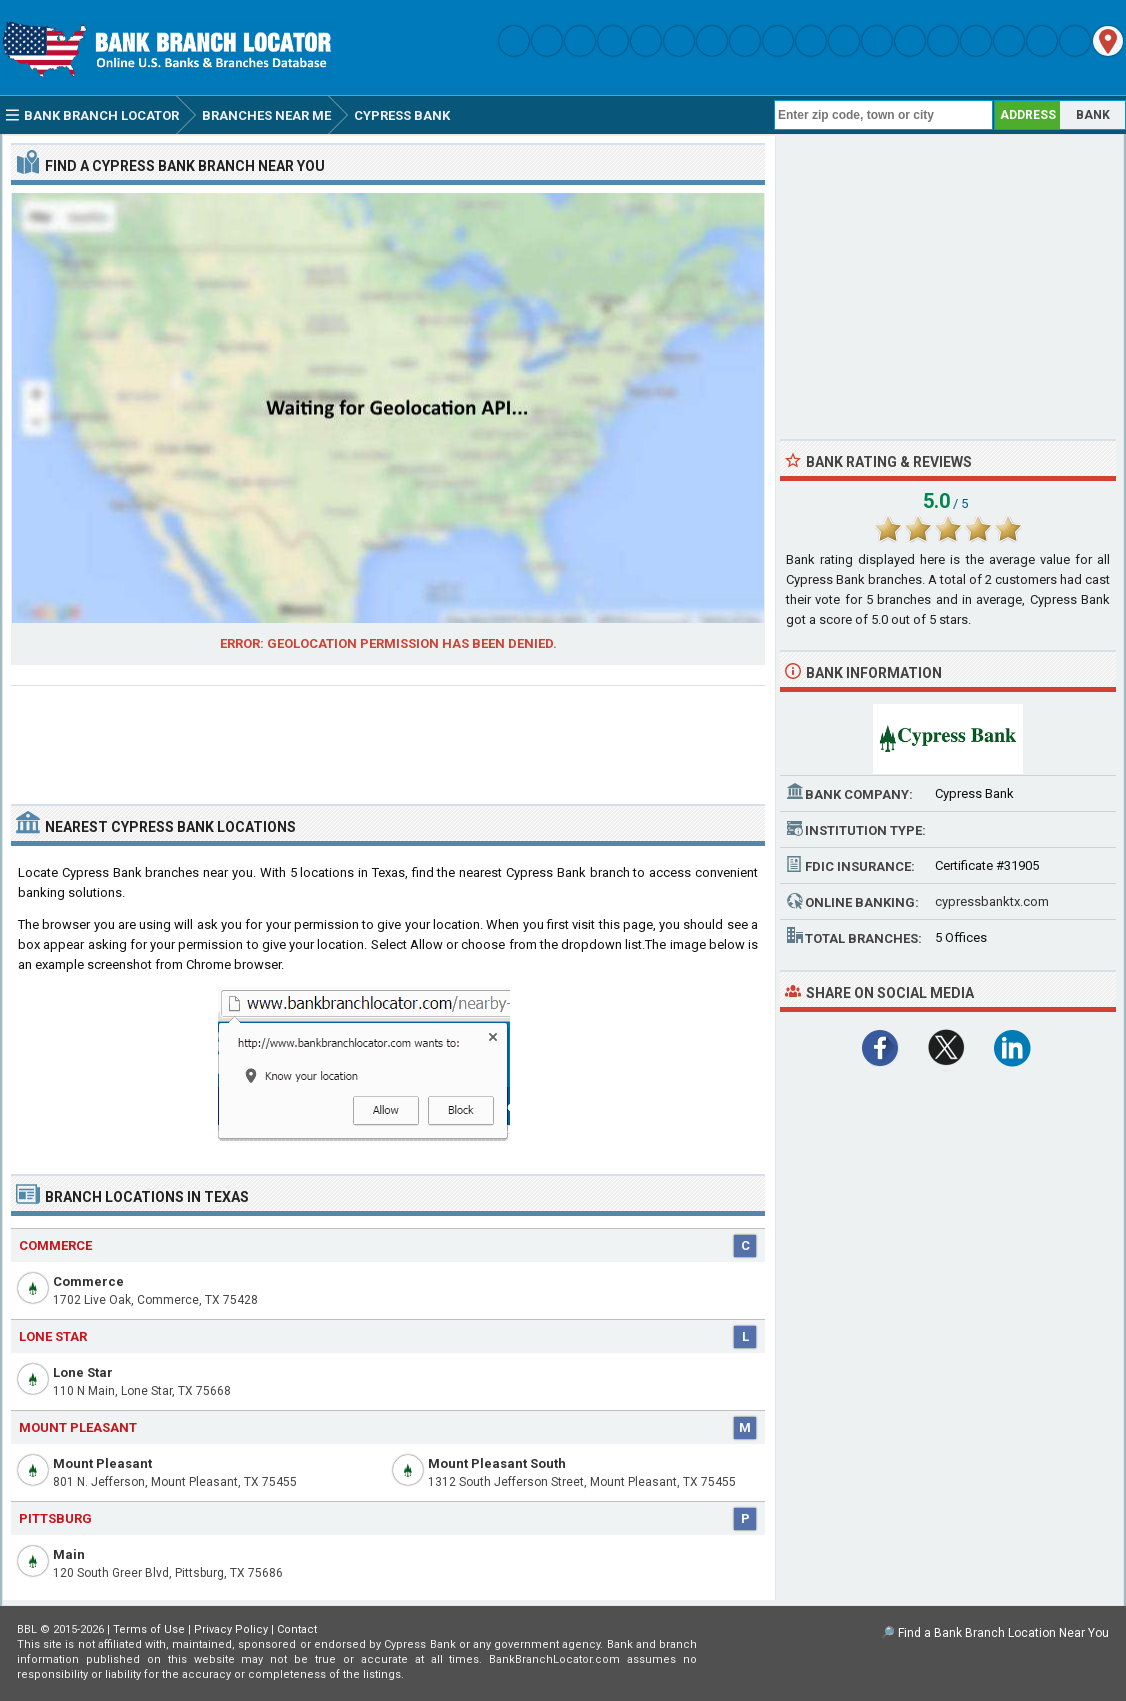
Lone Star (83, 1372)
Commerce (88, 1281)
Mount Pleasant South (497, 1463)
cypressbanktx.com (992, 901)
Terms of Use (149, 1629)
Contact (297, 1629)
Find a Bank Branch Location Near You (1003, 1633)
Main (69, 1554)
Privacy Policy (231, 1629)
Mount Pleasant (102, 1463)
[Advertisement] (388, 737)
